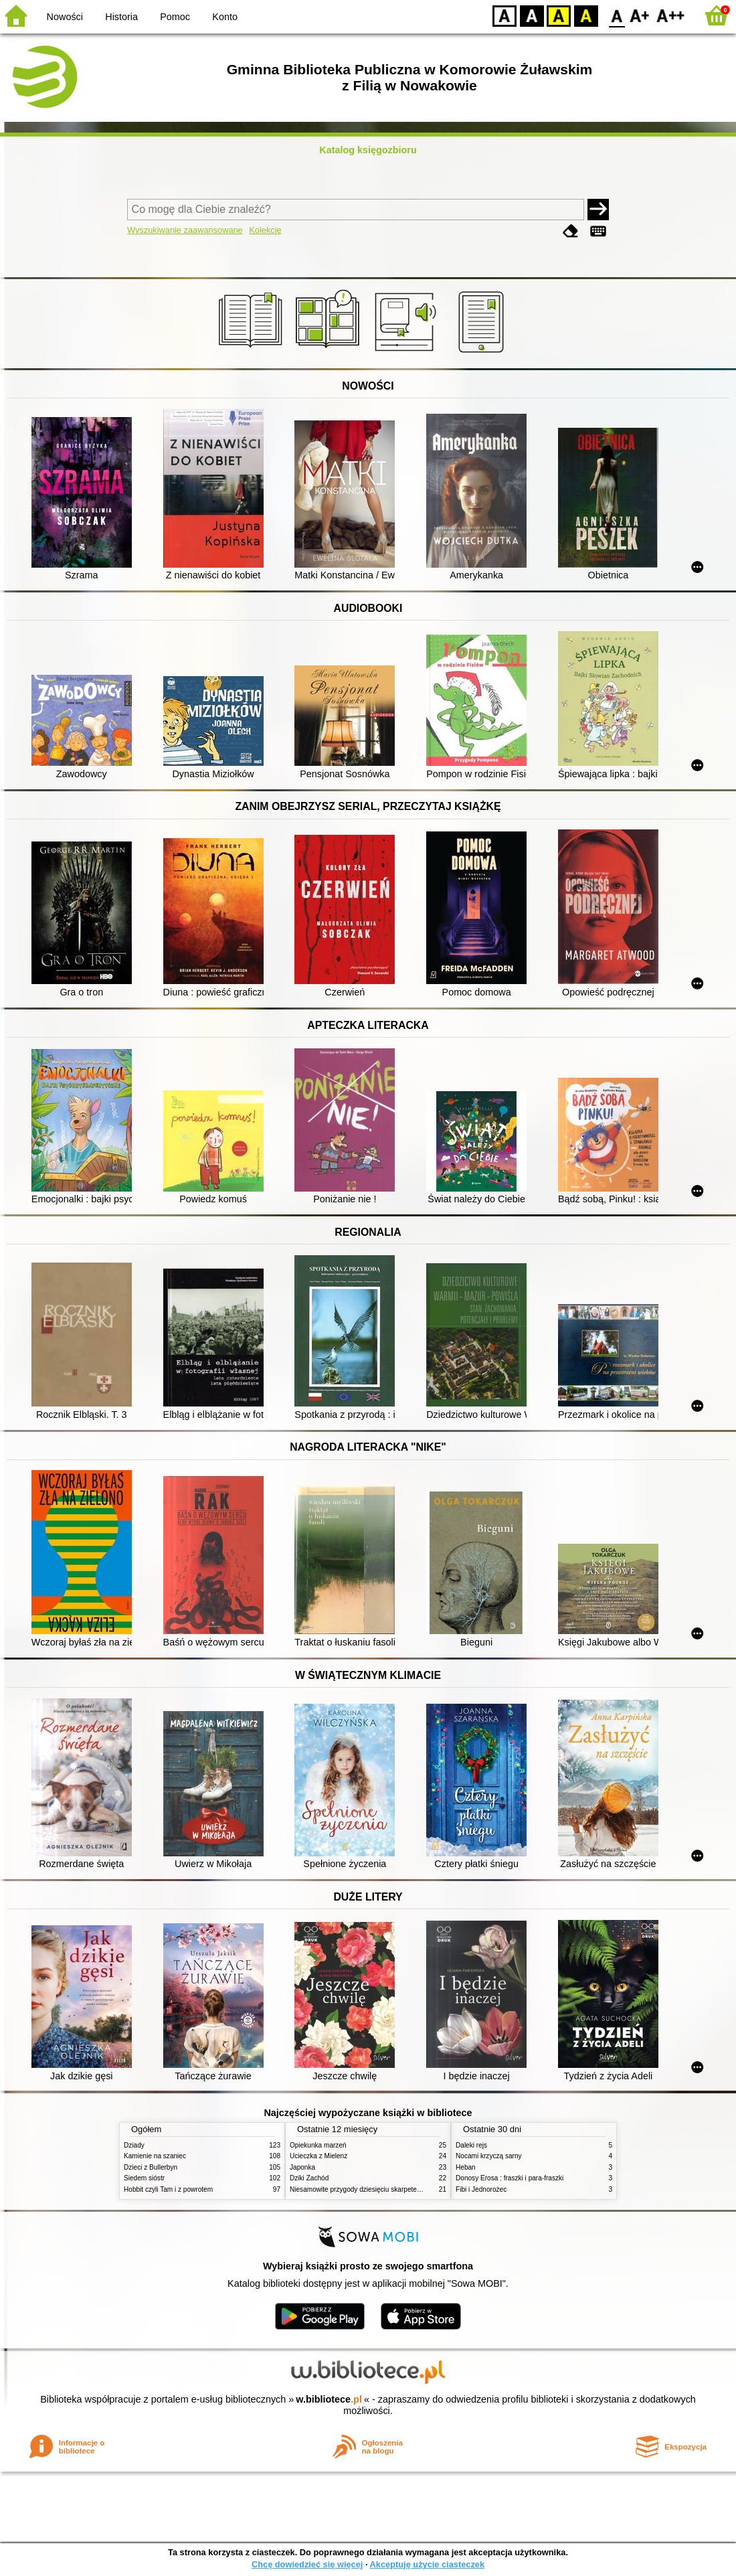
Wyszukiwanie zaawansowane (185, 230)
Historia (121, 16)
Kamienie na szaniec (155, 2156)
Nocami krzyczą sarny (489, 2156)
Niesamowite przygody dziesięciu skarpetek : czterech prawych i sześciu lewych (409, 2189)
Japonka (302, 2167)
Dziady (134, 2145)
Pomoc (175, 16)
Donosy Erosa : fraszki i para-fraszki (509, 2178)
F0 (616, 15)
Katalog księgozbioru (368, 150)
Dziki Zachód (309, 2178)
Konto (225, 16)
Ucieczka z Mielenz (318, 2156)
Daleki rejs (471, 2145)
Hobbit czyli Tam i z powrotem (168, 2189)
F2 (670, 15)
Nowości (65, 16)
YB (558, 15)
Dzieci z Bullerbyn (150, 2167)
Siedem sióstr (144, 2178)
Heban (466, 2167)
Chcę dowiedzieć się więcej (307, 2564)
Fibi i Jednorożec (481, 2189)
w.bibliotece (329, 2399)
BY (586, 15)
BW (532, 15)
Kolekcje (265, 230)
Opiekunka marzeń (318, 2145)
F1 (640, 15)
